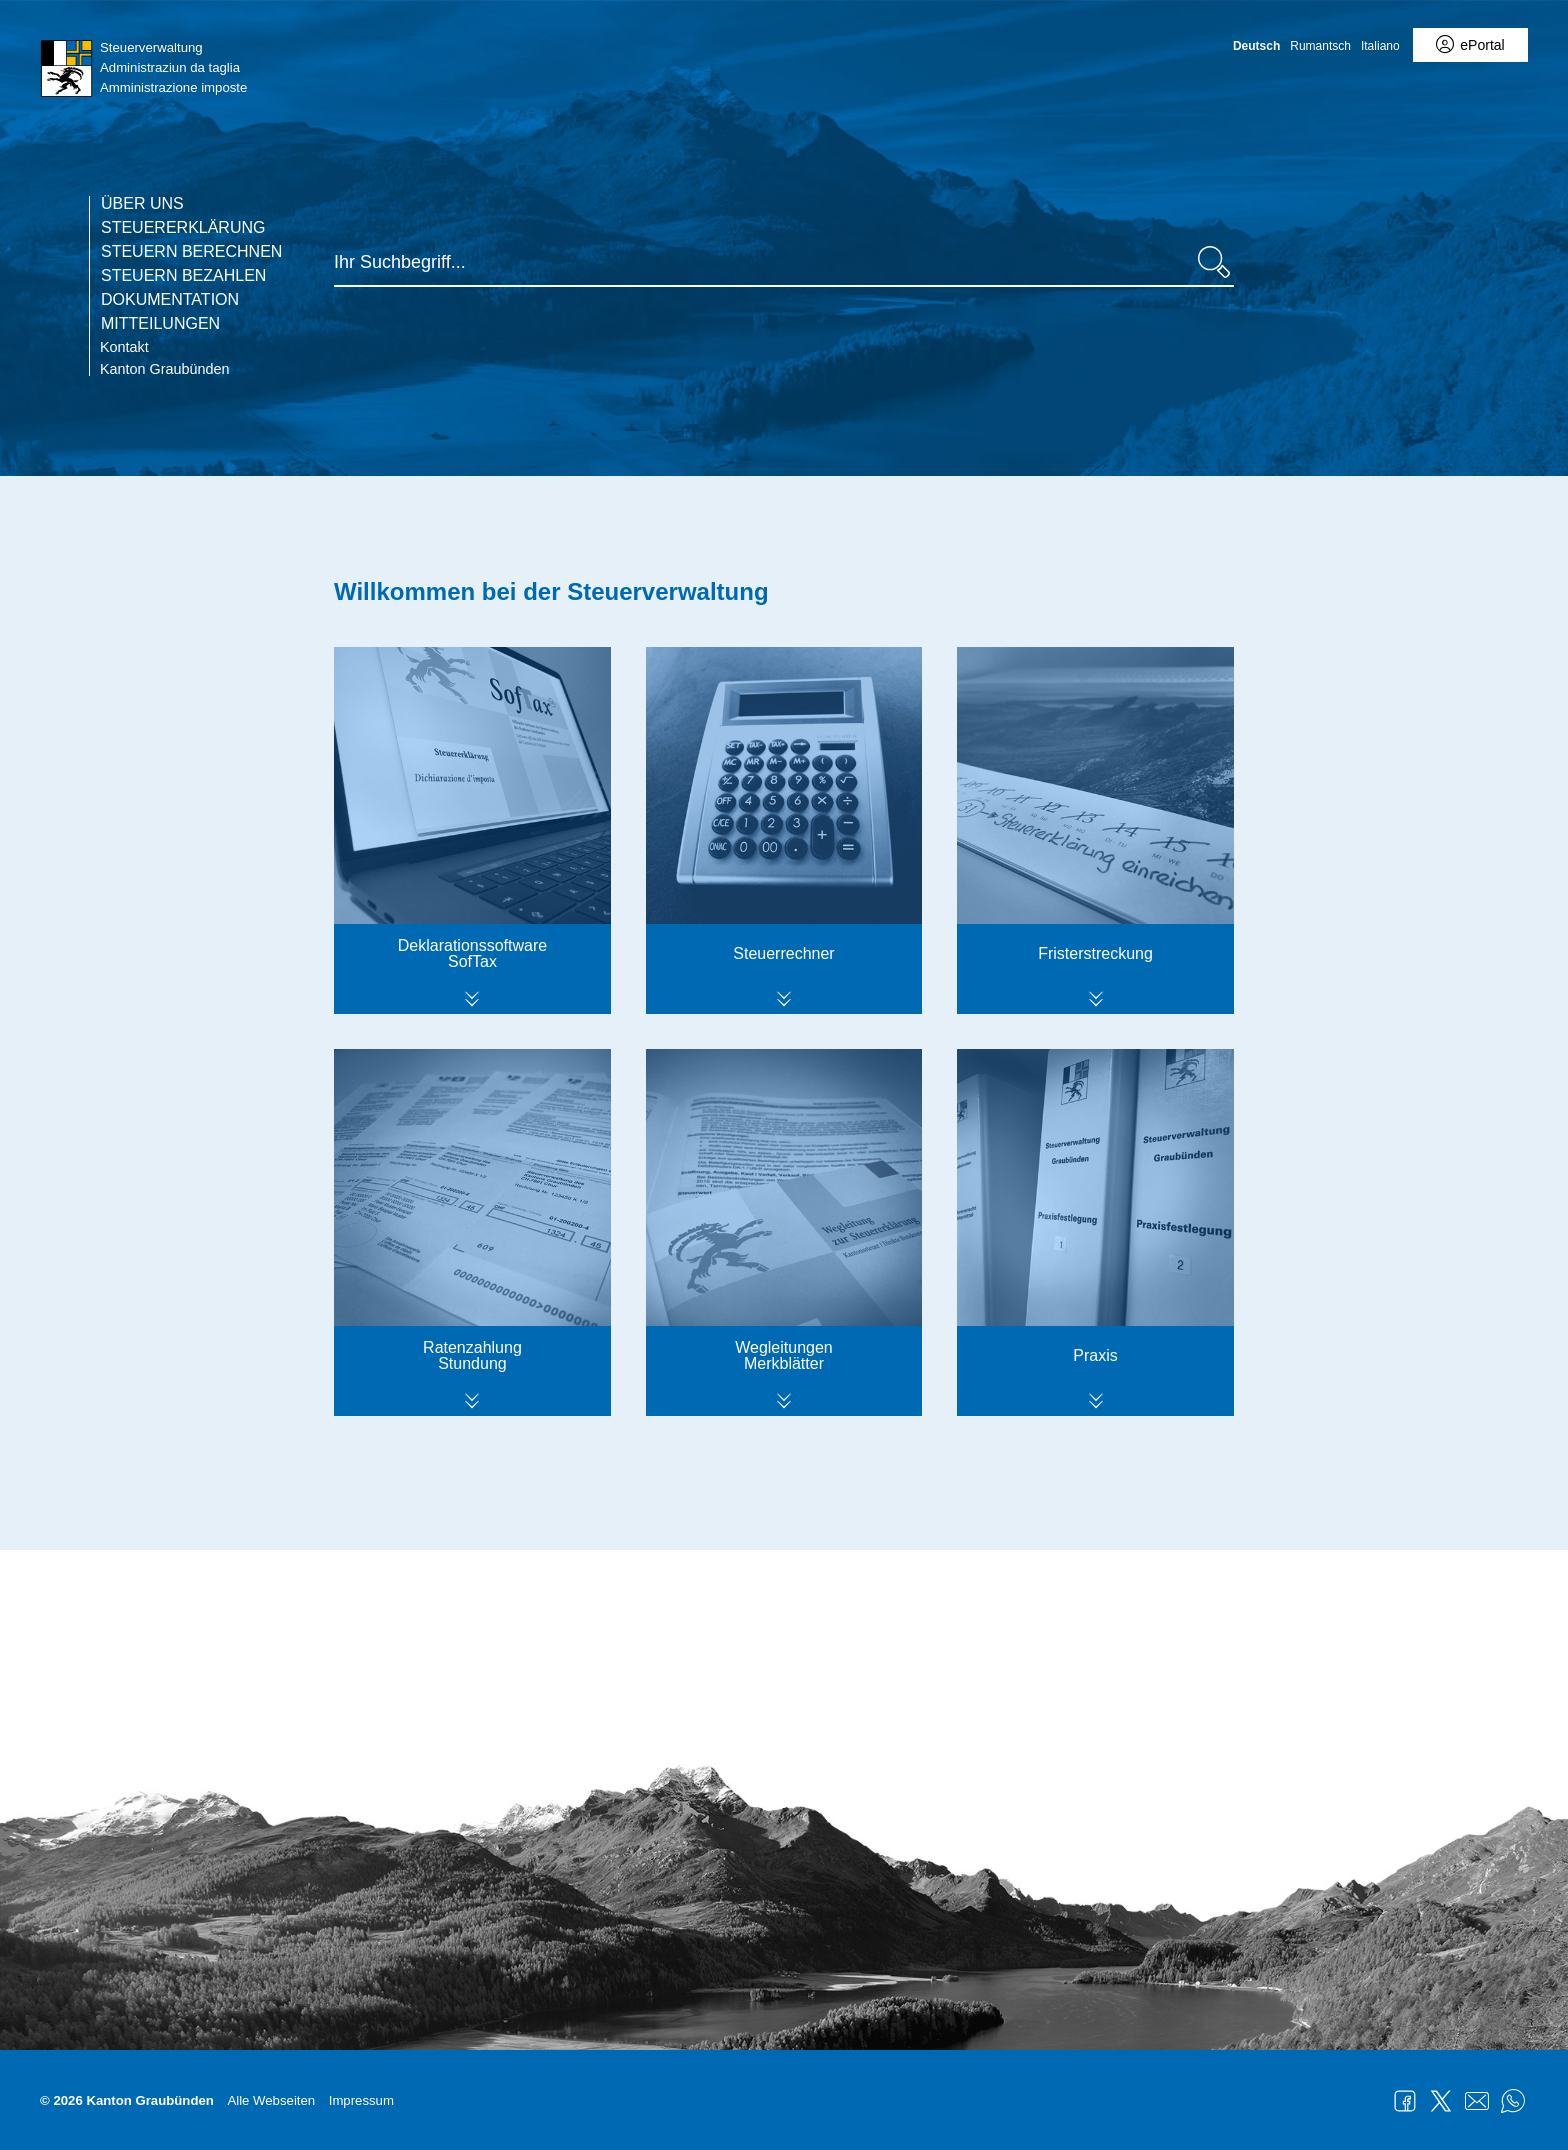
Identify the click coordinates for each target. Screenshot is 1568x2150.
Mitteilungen (160, 324)
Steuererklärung (183, 228)
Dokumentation (170, 300)
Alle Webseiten (271, 2100)
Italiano (1380, 46)
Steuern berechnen (191, 252)
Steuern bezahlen (183, 276)
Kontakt (124, 347)
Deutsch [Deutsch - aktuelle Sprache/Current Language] (1256, 46)
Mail (1477, 2101)
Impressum (361, 2100)
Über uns (142, 204)
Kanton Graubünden (165, 369)
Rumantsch (1320, 46)
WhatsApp (1513, 2101)
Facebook (1405, 2101)
